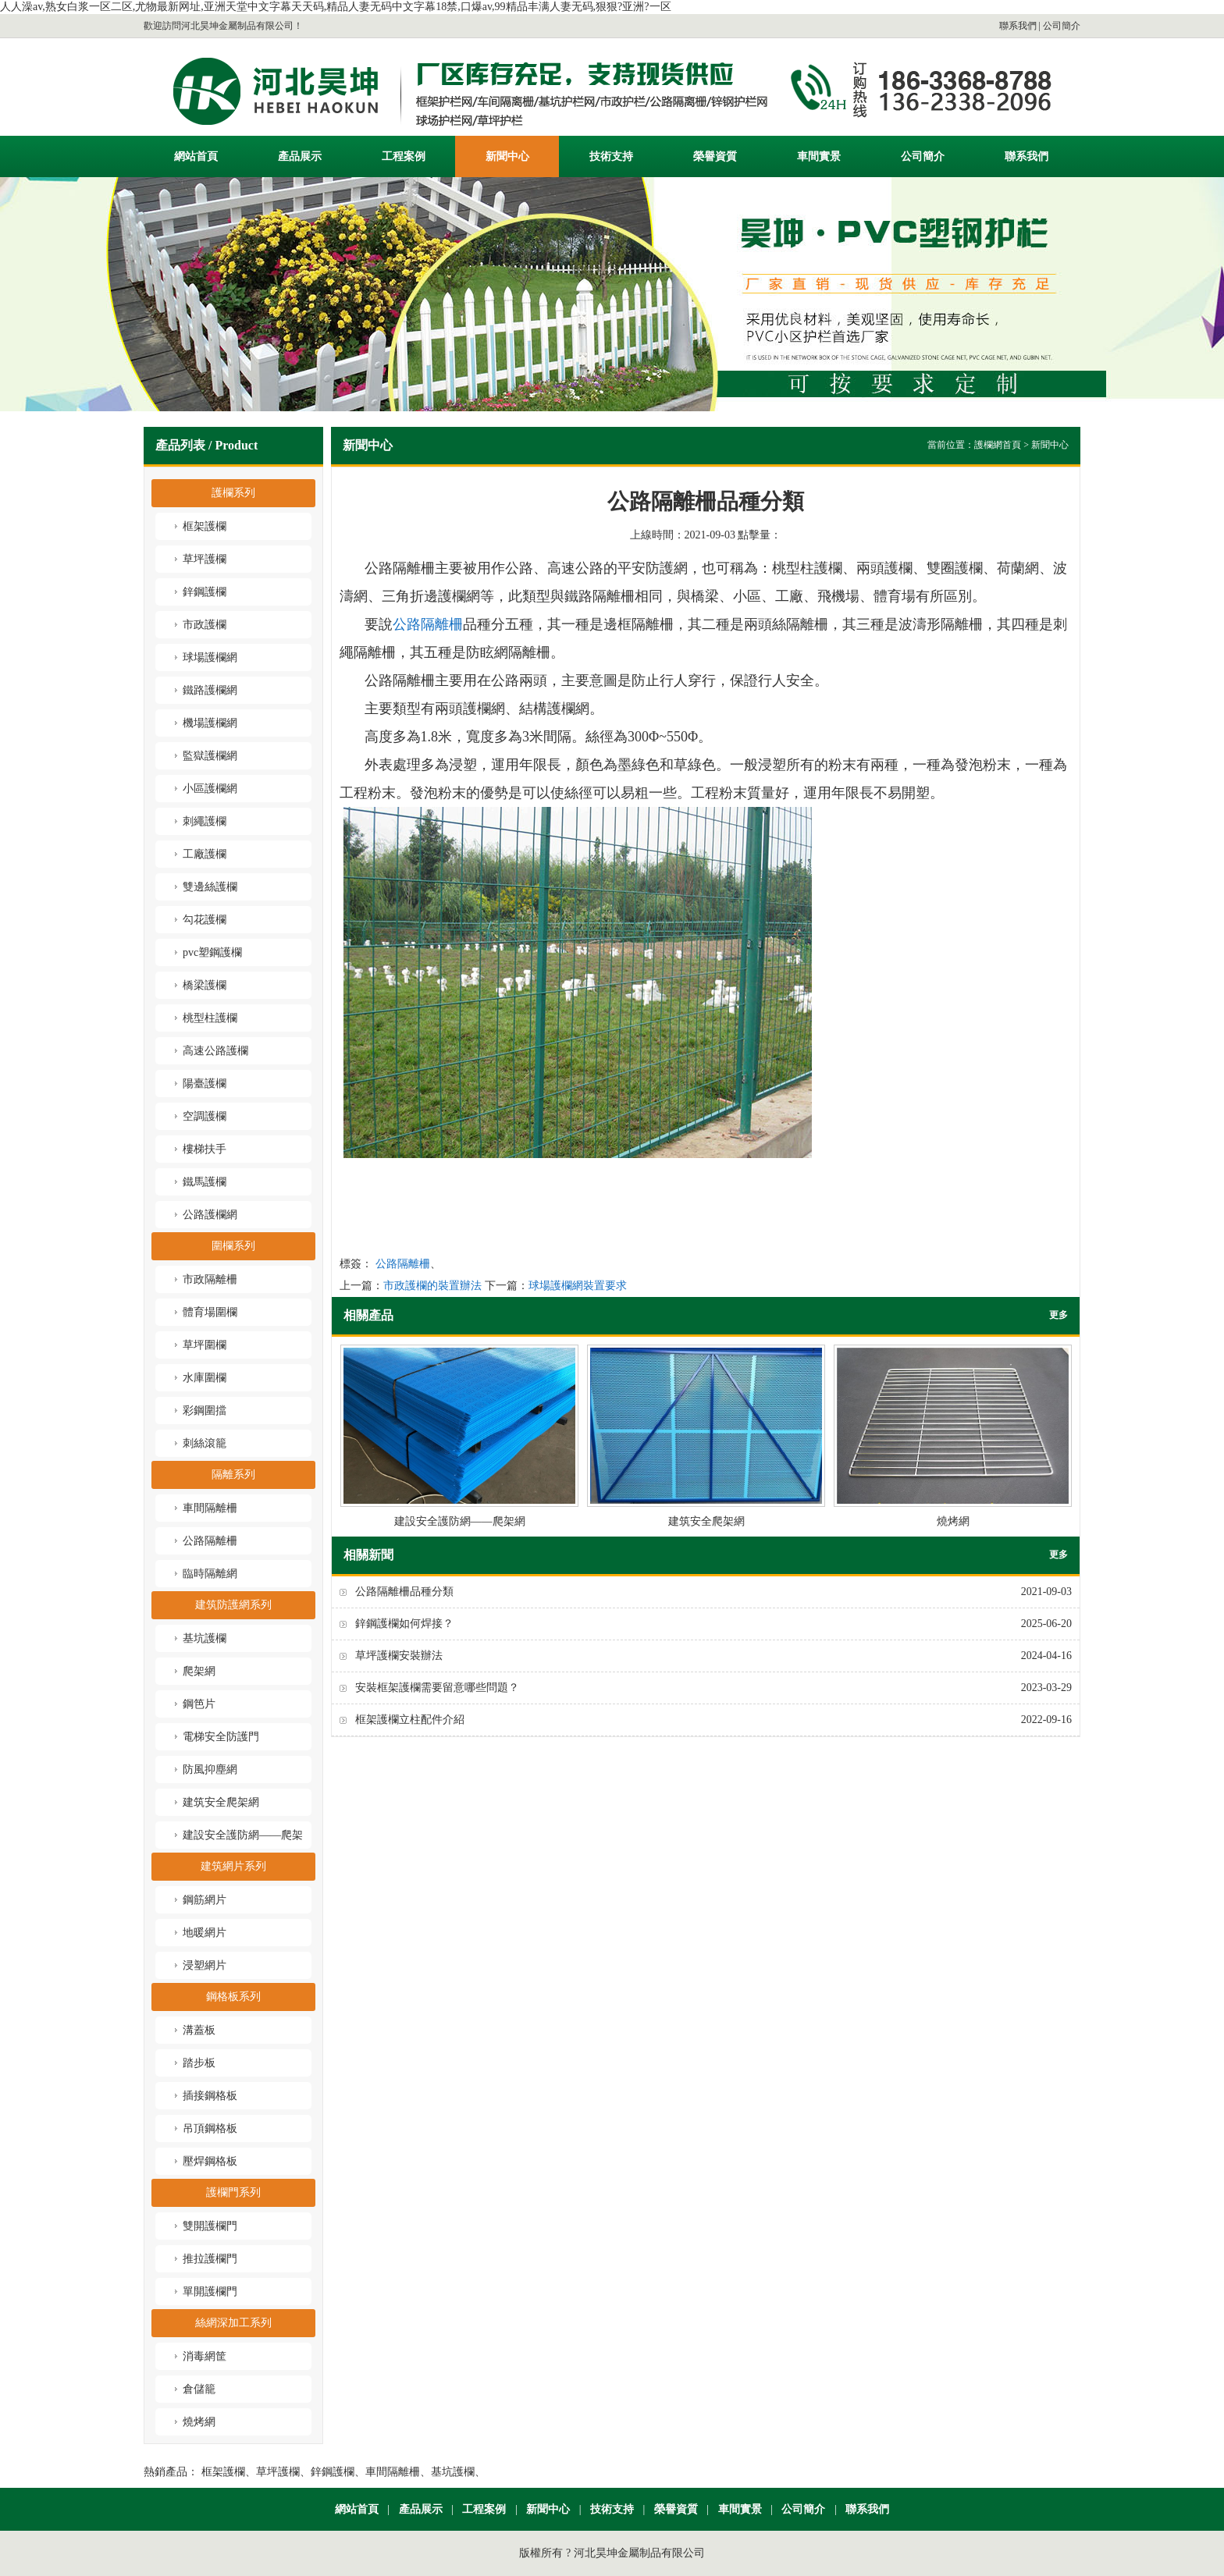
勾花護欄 (204, 920)
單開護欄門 (210, 2291)
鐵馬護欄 (204, 1182)
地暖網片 (204, 1932)
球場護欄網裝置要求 (577, 1286)
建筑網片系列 (233, 1866)
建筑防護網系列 (233, 1605)
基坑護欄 (204, 1638)
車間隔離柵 (210, 1508)
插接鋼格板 (210, 2096)
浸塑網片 (204, 1965)
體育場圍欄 (210, 1312)
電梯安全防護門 (221, 1737)
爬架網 (199, 1671)
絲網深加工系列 (233, 2323)
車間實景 (819, 156)
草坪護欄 (204, 559)
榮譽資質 (715, 156)
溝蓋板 (199, 2030)
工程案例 (403, 156)
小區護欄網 (210, 788)
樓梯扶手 (204, 1149)
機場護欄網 (210, 723)
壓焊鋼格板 (210, 2161)
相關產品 (368, 1315)
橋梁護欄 (204, 985)
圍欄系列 (233, 1246)
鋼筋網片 (204, 1900)
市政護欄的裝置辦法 (432, 1286)
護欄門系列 (233, 2192)
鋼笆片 (199, 1704)
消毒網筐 (204, 2356)
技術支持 (611, 156)
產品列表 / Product (206, 445)
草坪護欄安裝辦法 (399, 1655)
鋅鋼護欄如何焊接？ (404, 1623)
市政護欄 (204, 625)
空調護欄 (204, 1116)
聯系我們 (1018, 25)
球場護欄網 (210, 657)
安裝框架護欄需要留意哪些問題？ (437, 1687)
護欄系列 (233, 493)
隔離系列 (233, 1474)
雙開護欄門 (210, 2226)
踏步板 (199, 2063)
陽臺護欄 (204, 1083)
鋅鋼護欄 (204, 592)
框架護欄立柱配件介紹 (409, 1719)
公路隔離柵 (210, 1541)
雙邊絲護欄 (210, 887)
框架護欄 (204, 526)
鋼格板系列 (233, 1996)
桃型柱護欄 (210, 1018)
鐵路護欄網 (210, 690)
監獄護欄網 (210, 756)
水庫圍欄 (204, 1378)
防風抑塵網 (210, 1769)
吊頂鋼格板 (210, 2128)
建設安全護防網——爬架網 (459, 1436)
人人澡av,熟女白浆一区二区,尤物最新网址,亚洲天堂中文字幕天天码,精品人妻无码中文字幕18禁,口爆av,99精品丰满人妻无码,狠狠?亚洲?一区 (335, 6)
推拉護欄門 (210, 2259)
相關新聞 (368, 1555)
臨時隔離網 (210, 1573)
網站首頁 (196, 156)
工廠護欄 (204, 854)
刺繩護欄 (204, 821)
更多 (1058, 1314)
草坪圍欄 (204, 1345)
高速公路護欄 (215, 1051)
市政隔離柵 (210, 1279)
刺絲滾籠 (204, 1443)
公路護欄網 (210, 1214)
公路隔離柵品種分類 (404, 1591)
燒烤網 (199, 2422)
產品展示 (300, 156)
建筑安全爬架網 (221, 1802)
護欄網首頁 (997, 444)
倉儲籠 (199, 2389)
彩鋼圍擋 (204, 1410)
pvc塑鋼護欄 (212, 952)
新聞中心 (507, 156)
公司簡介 (1061, 25)
